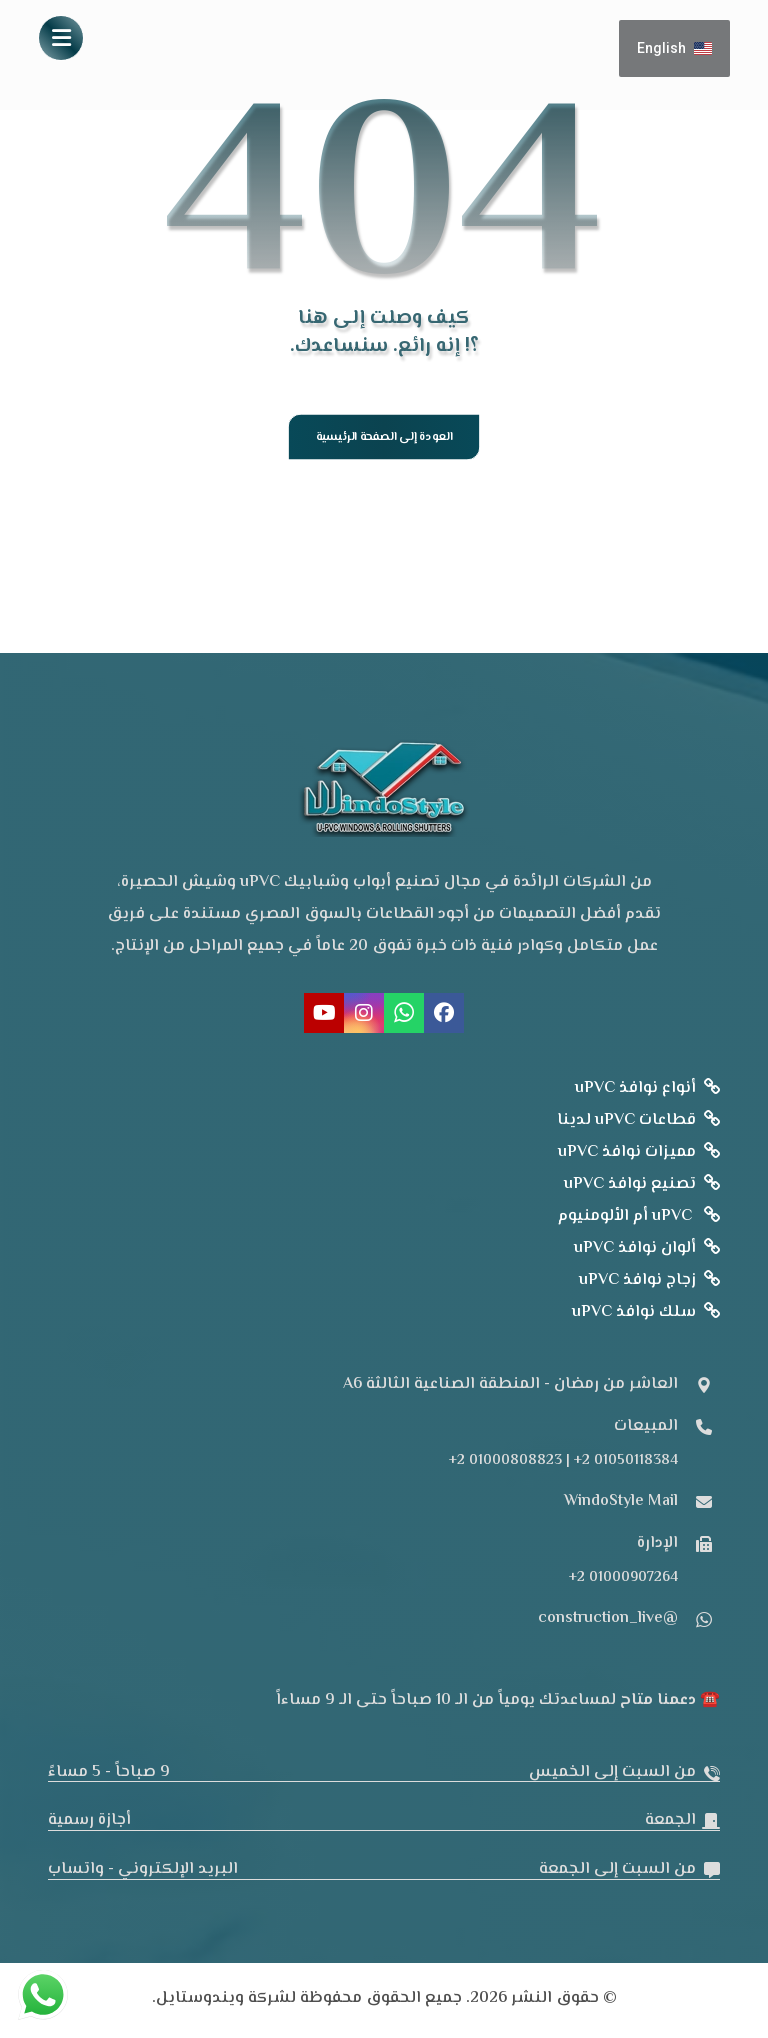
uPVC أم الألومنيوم (639, 1218)
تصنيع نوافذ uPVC (642, 1186)
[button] (61, 38)
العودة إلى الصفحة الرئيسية (384, 438)
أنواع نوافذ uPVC (647, 1090)
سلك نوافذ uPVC (646, 1314)
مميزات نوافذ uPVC (639, 1154)
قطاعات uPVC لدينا (638, 1122)
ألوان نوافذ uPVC (647, 1250)
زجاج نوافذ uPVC (649, 1282)
